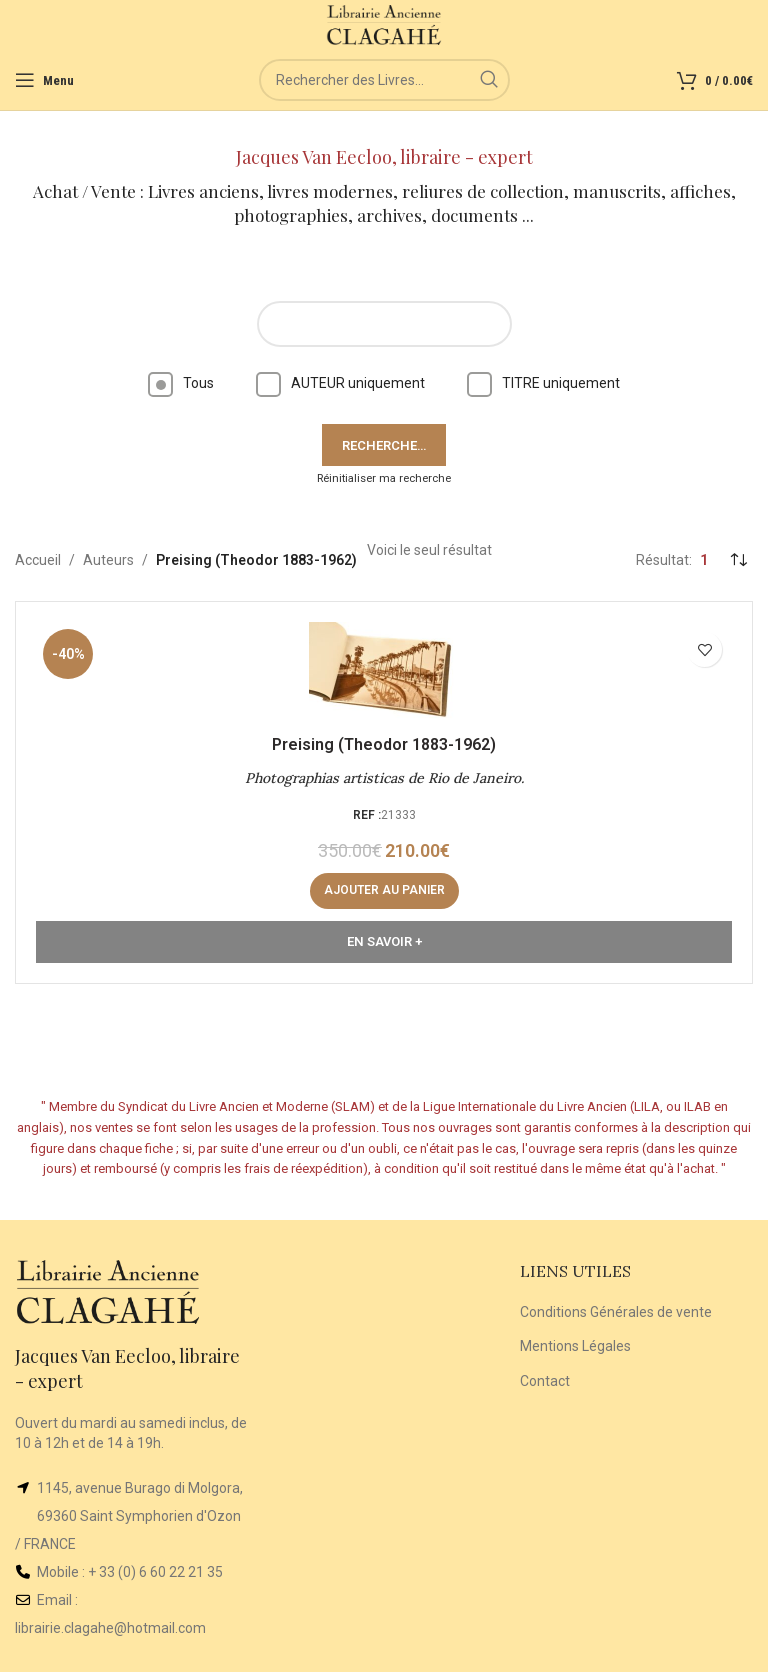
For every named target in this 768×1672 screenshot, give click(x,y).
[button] (384, 891)
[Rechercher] (384, 80)
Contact (545, 1381)
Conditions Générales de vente (616, 1312)
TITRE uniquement (543, 383)
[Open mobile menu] (44, 80)
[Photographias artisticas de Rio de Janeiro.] (384, 672)
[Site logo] (384, 24)
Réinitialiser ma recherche (384, 478)
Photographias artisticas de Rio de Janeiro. (384, 778)
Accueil (38, 560)
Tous (181, 383)
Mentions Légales (575, 1346)
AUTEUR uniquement (340, 383)
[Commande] (738, 560)
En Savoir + (384, 941)
